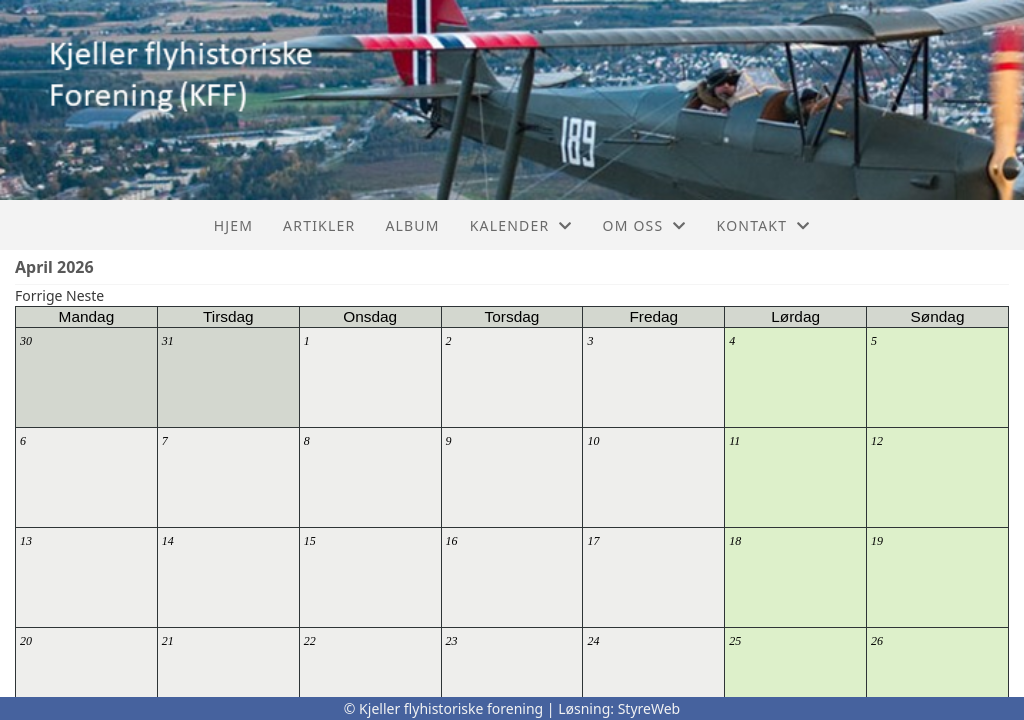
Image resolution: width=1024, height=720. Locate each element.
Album (412, 225)
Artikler (319, 225)
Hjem (233, 225)
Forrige (38, 295)
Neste (85, 295)
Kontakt (764, 225)
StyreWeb (649, 708)
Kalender (521, 225)
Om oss (645, 225)
